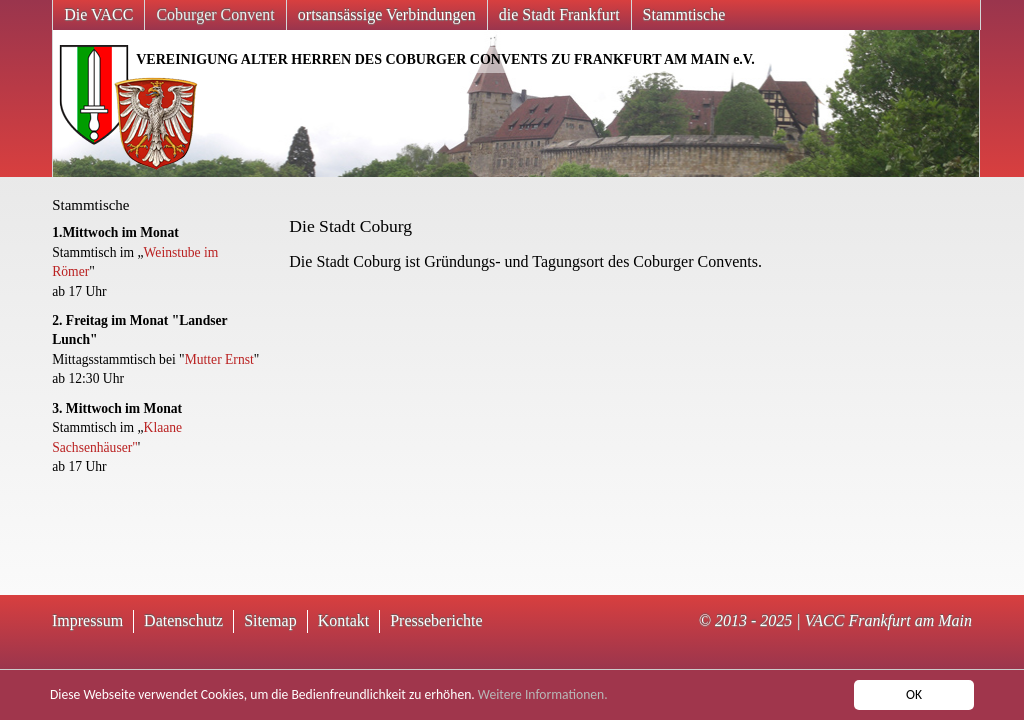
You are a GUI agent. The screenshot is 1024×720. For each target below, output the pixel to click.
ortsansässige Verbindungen (387, 14)
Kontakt (344, 620)
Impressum (87, 620)
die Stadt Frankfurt (559, 14)
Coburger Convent (215, 14)
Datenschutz (183, 620)
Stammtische (684, 14)
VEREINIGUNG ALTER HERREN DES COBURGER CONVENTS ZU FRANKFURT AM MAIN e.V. (445, 59)
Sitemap (270, 620)
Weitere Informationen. (543, 695)
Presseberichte (436, 620)
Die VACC (98, 14)
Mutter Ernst (219, 359)
